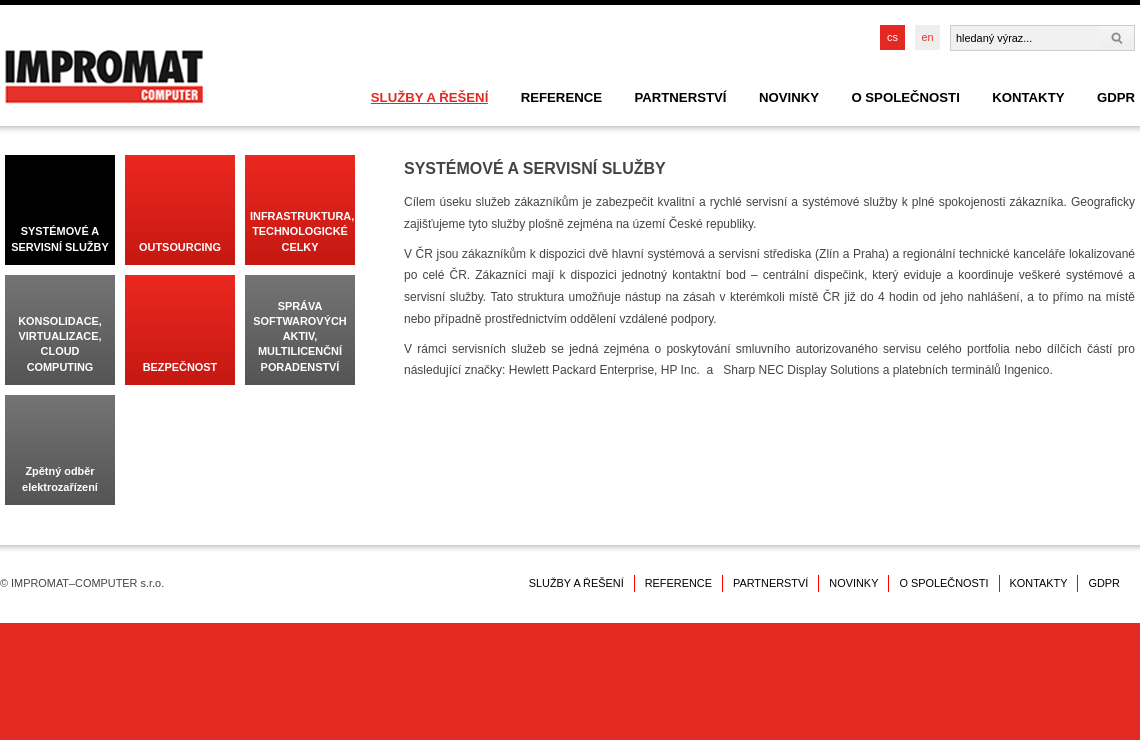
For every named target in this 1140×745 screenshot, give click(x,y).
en (927, 37)
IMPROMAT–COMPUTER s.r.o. (104, 77)
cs (892, 37)
